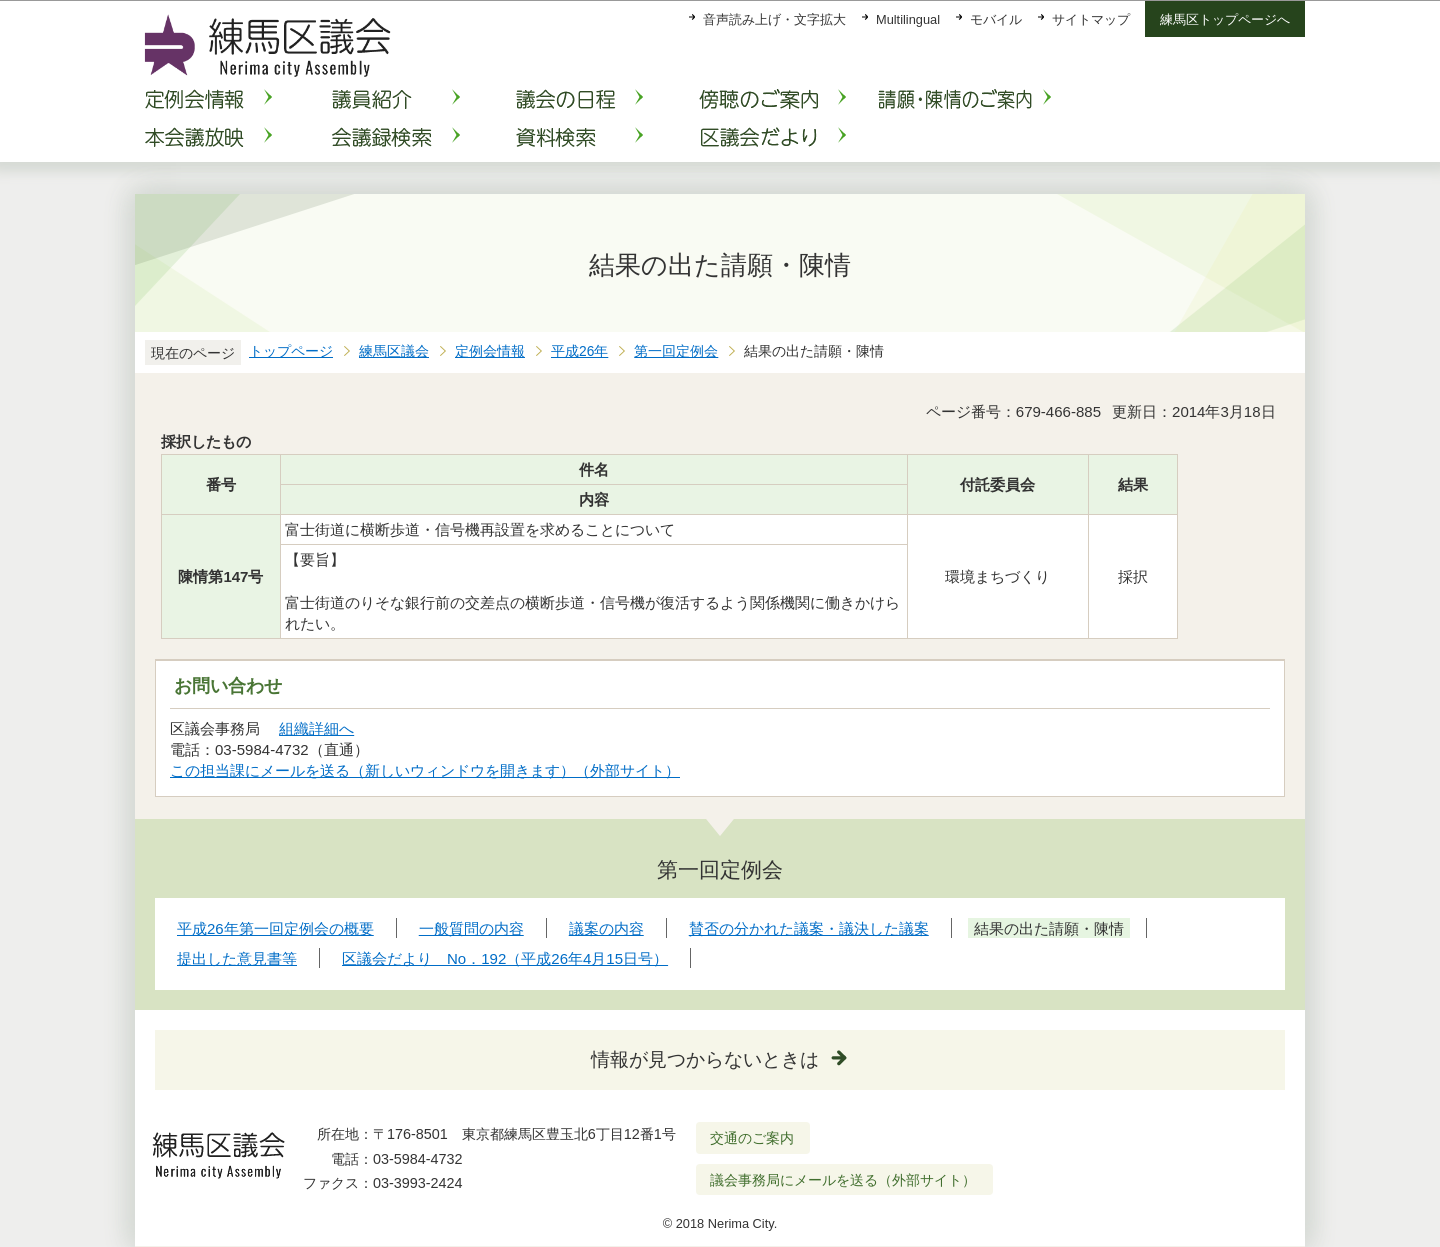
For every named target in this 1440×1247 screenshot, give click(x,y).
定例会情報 (490, 351)
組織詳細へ (316, 728)
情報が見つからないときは (705, 1059)
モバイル (996, 19)
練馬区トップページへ (1225, 19)
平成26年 (579, 351)
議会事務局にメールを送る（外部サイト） (843, 1180)
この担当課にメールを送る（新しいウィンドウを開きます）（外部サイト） (425, 770)
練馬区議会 (394, 351)
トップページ (291, 351)
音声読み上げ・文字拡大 (774, 19)
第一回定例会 (676, 351)
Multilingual (908, 19)
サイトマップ (1091, 19)
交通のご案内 (752, 1138)
